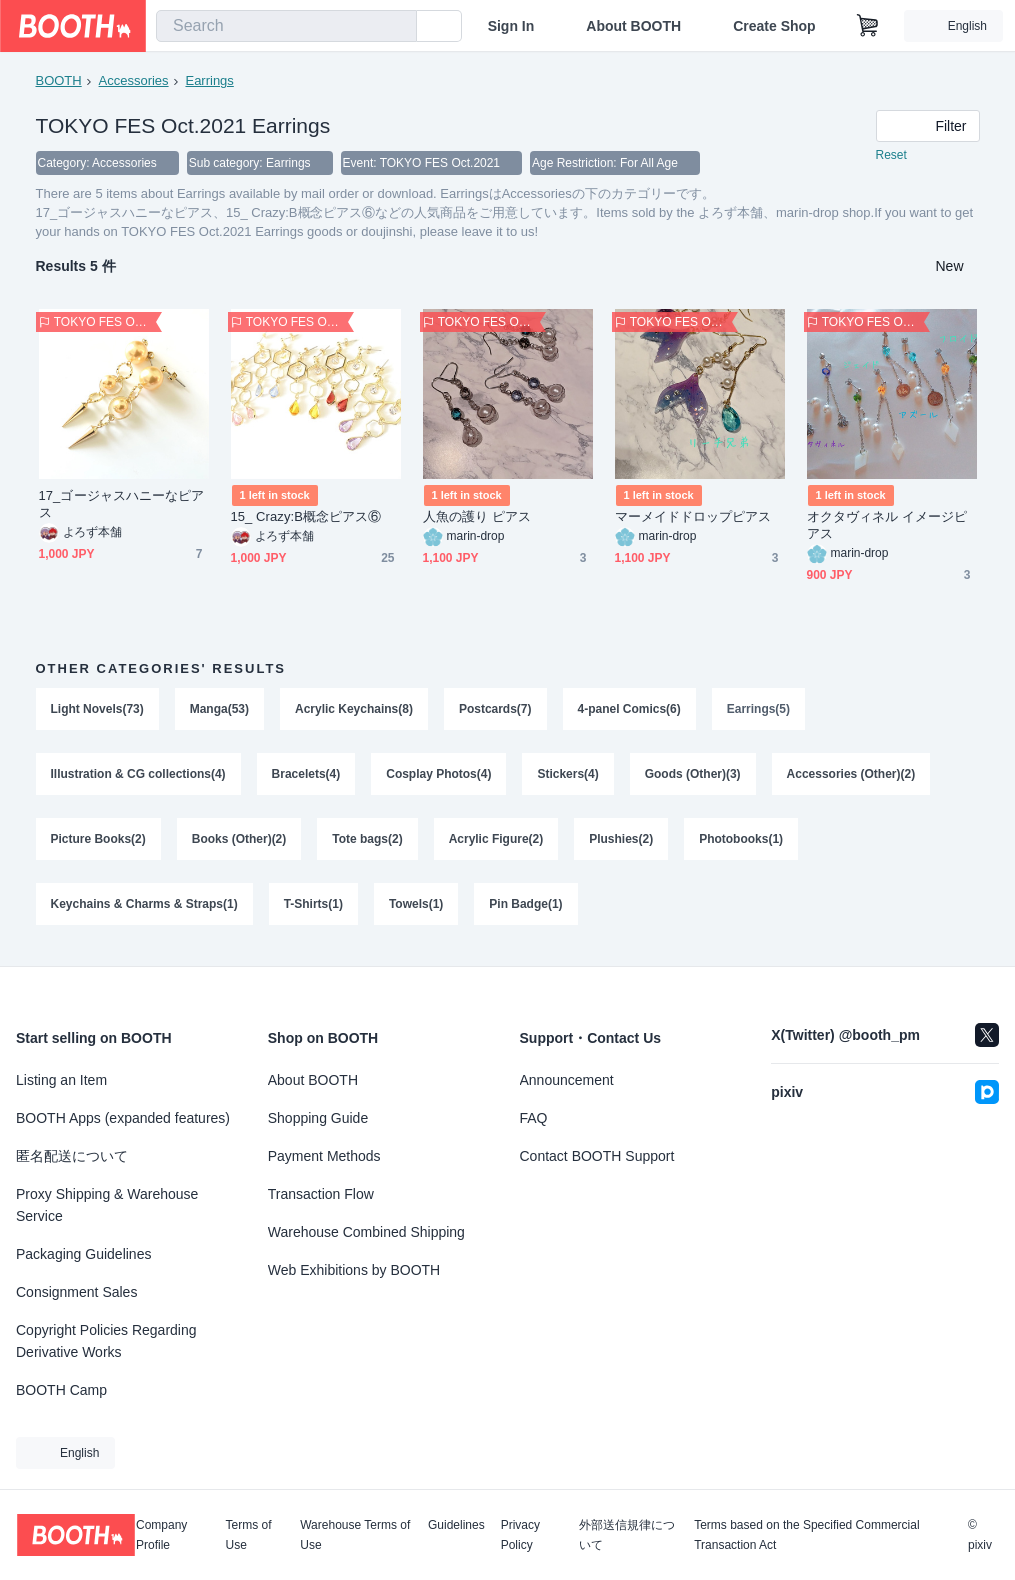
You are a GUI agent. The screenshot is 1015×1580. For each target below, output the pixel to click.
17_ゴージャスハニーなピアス (122, 505)
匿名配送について (72, 1156)
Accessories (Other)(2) (851, 776)
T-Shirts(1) (313, 908)
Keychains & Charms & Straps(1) (144, 908)
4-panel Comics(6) (629, 710)
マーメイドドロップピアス (693, 517)
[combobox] (286, 26)
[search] (397, 27)
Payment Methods (324, 1156)
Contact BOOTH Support (597, 1156)
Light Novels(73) (97, 710)
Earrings (210, 80)
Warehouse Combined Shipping (366, 1232)
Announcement (567, 1080)
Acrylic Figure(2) (496, 842)
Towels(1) (416, 908)
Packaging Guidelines (83, 1254)
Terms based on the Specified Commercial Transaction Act (806, 1535)
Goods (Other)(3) (693, 776)
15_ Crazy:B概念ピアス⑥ (306, 517)
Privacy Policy (520, 1535)
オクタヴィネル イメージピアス (887, 526)
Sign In (511, 26)
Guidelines (456, 1525)
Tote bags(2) (368, 842)
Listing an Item (61, 1080)
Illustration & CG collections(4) (138, 776)
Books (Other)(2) (239, 842)
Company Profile (161, 1535)
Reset (891, 156)
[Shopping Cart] (868, 26)
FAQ (534, 1118)
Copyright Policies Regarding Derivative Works (106, 1341)
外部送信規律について (627, 1535)
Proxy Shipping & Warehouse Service (107, 1205)
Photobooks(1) (742, 842)
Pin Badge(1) (526, 908)
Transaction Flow (321, 1194)
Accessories (134, 80)
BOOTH (59, 80)
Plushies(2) (622, 842)
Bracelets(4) (306, 776)
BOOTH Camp (61, 1390)
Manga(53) (219, 710)
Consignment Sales (76, 1292)
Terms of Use (249, 1535)
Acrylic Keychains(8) (354, 710)
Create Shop (774, 26)
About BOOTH (633, 26)
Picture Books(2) (98, 842)
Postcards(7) (495, 710)
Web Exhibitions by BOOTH (354, 1270)
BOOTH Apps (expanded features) (123, 1118)
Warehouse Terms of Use (355, 1535)
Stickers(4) (568, 776)
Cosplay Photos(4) (439, 776)
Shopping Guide (318, 1118)
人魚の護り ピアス (477, 517)
